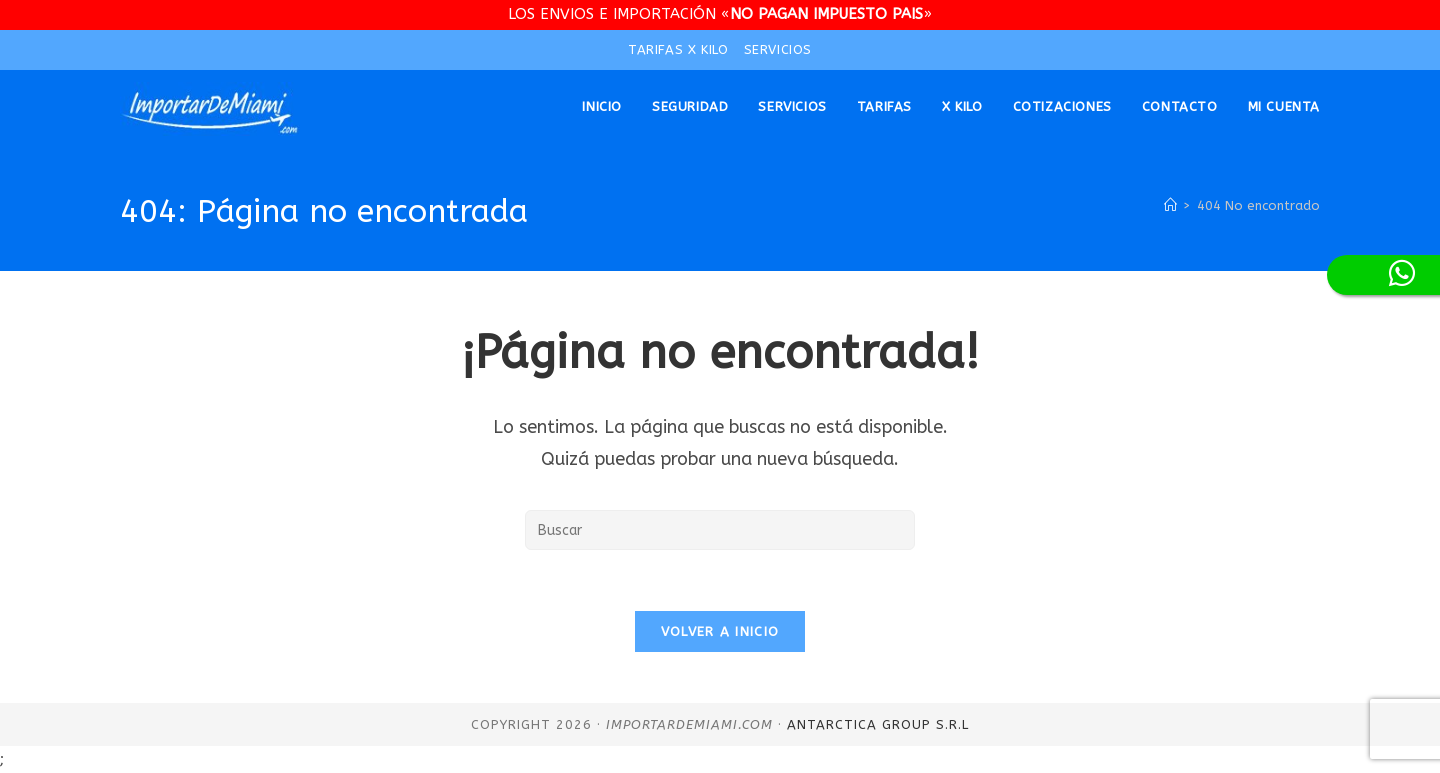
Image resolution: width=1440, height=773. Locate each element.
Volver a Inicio (720, 631)
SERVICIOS (778, 49)
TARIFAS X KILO (678, 49)
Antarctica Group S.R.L (878, 724)
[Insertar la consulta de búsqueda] (720, 530)
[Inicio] (1170, 205)
